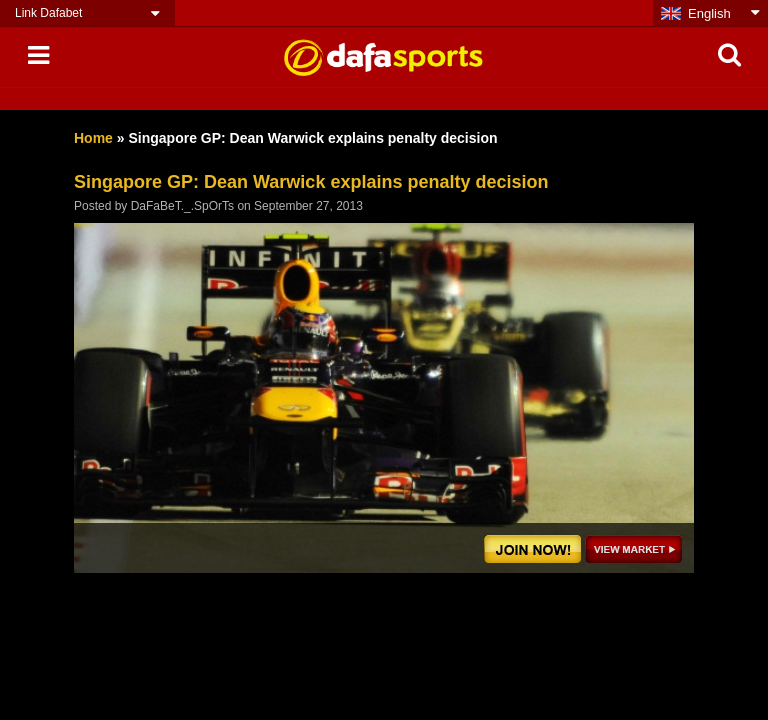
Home (93, 138)
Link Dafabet (48, 13)
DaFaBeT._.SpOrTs (182, 206)
